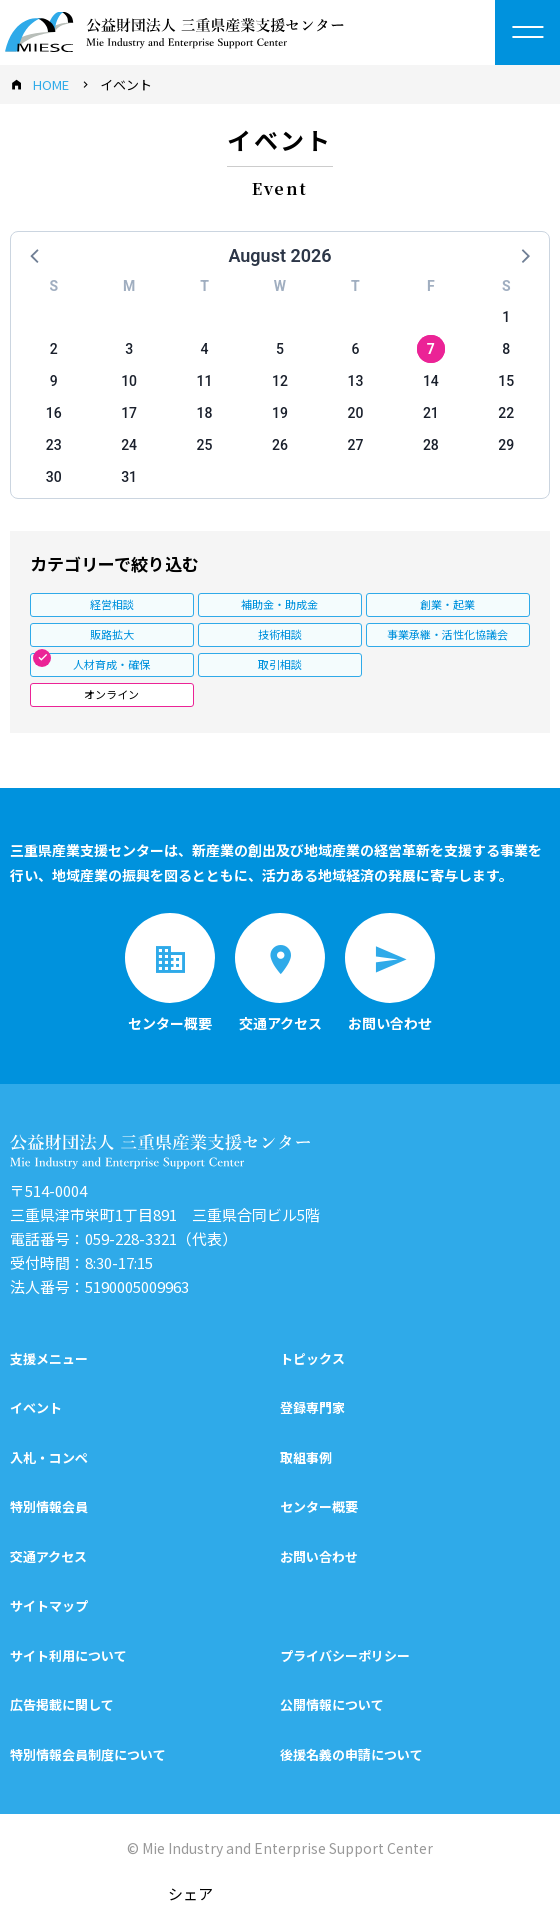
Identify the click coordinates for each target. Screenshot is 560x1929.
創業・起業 (447, 604)
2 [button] (54, 349)
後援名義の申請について (351, 1754)
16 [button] (54, 413)
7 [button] (431, 349)
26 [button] (280, 445)
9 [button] (54, 381)
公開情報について (332, 1704)
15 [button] (506, 381)
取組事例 (306, 1457)
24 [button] (129, 445)
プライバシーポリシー (345, 1655)
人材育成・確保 (111, 664)
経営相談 (112, 604)
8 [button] (506, 349)
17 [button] (129, 413)
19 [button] (280, 413)
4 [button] (205, 349)
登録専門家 (312, 1407)
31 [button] (129, 477)
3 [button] (129, 349)
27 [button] (355, 445)
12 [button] (280, 381)
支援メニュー (49, 1358)
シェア (190, 1893)
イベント (36, 1407)
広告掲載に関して (62, 1704)
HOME (51, 84)
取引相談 (280, 664)
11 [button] (205, 381)
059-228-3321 (131, 1238)
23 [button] (54, 445)
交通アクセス (48, 1556)
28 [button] (431, 445)
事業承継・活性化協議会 (447, 634)
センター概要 (319, 1506)
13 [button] (355, 381)
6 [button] (355, 349)
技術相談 (280, 634)
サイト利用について (68, 1655)
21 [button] (431, 413)
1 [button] (506, 317)
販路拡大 (112, 634)
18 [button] (205, 413)
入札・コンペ (49, 1457)
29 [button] (506, 445)
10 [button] (129, 381)
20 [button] (355, 413)
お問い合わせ (319, 1556)
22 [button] (506, 413)
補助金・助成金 (279, 604)
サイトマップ (49, 1605)
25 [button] (205, 445)
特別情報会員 (49, 1506)
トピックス (312, 1358)
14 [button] (431, 381)
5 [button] (280, 349)
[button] (36, 255)
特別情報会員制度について (88, 1754)
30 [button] (54, 477)
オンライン (111, 694)
